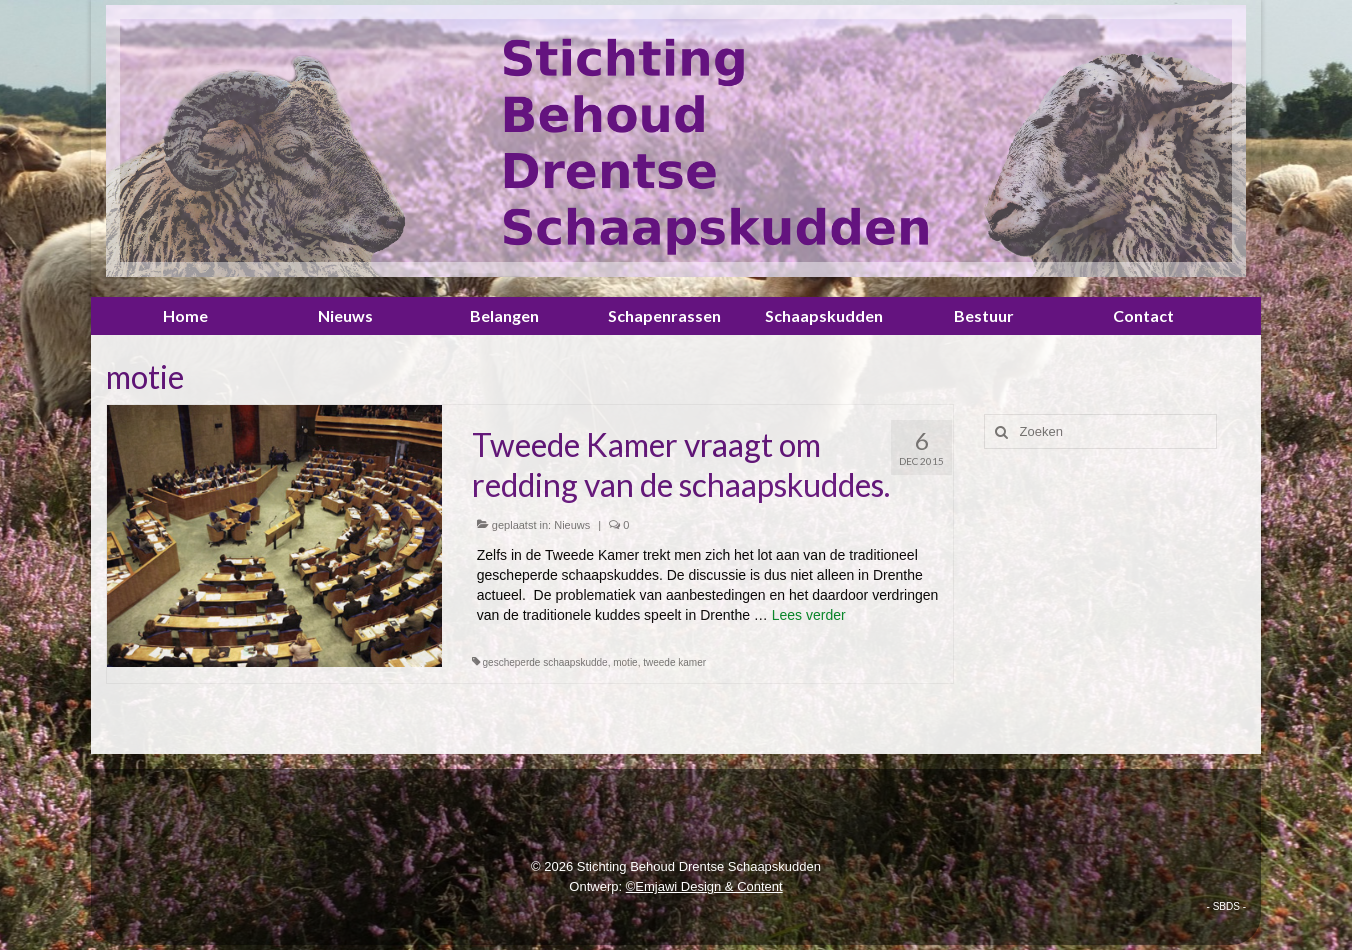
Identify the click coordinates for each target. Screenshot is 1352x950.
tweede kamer (674, 662)
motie (625, 662)
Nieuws (572, 525)
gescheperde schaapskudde (545, 662)
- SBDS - (1226, 906)
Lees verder (809, 615)
